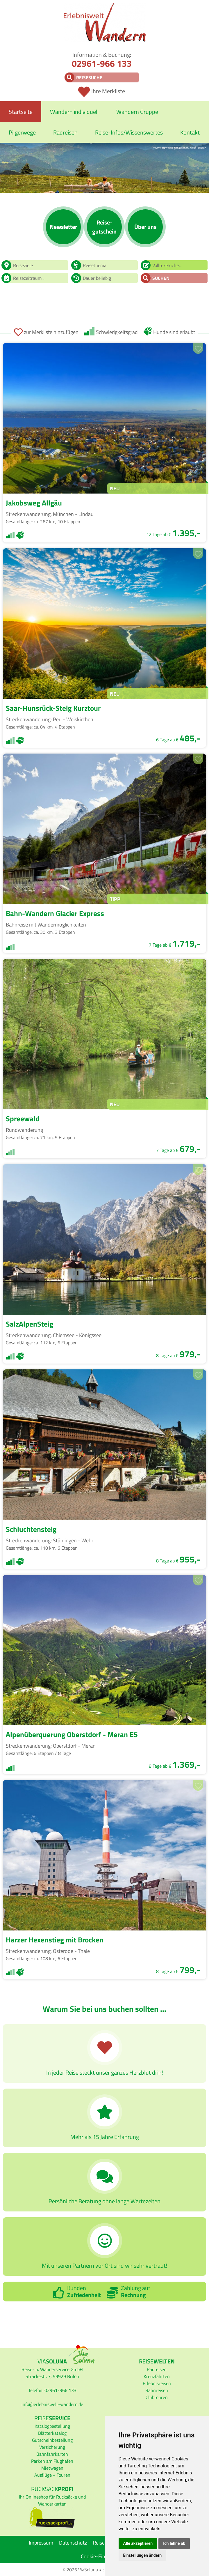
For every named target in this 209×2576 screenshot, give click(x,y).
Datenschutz (73, 2543)
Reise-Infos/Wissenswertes (129, 132)
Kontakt (190, 132)
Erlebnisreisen (157, 2383)
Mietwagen (52, 2467)
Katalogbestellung (52, 2426)
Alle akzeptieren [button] (138, 2543)
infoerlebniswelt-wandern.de (52, 2404)
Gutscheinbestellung (52, 2440)
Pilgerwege (22, 132)
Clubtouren (157, 2397)
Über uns (145, 226)
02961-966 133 (102, 63)
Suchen (160, 278)
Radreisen (65, 132)
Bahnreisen (156, 2390)
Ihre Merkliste (108, 91)
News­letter (63, 226)
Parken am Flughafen (52, 2460)
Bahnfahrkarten (52, 2454)
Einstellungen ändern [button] (142, 2555)
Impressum (41, 2543)
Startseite (21, 111)
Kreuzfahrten (157, 2376)
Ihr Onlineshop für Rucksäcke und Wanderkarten (52, 2500)
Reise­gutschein (104, 227)
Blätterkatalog (52, 2433)
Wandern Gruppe (137, 111)
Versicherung (52, 2447)
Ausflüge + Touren (52, 2474)
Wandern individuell (74, 111)
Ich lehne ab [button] (174, 2543)
